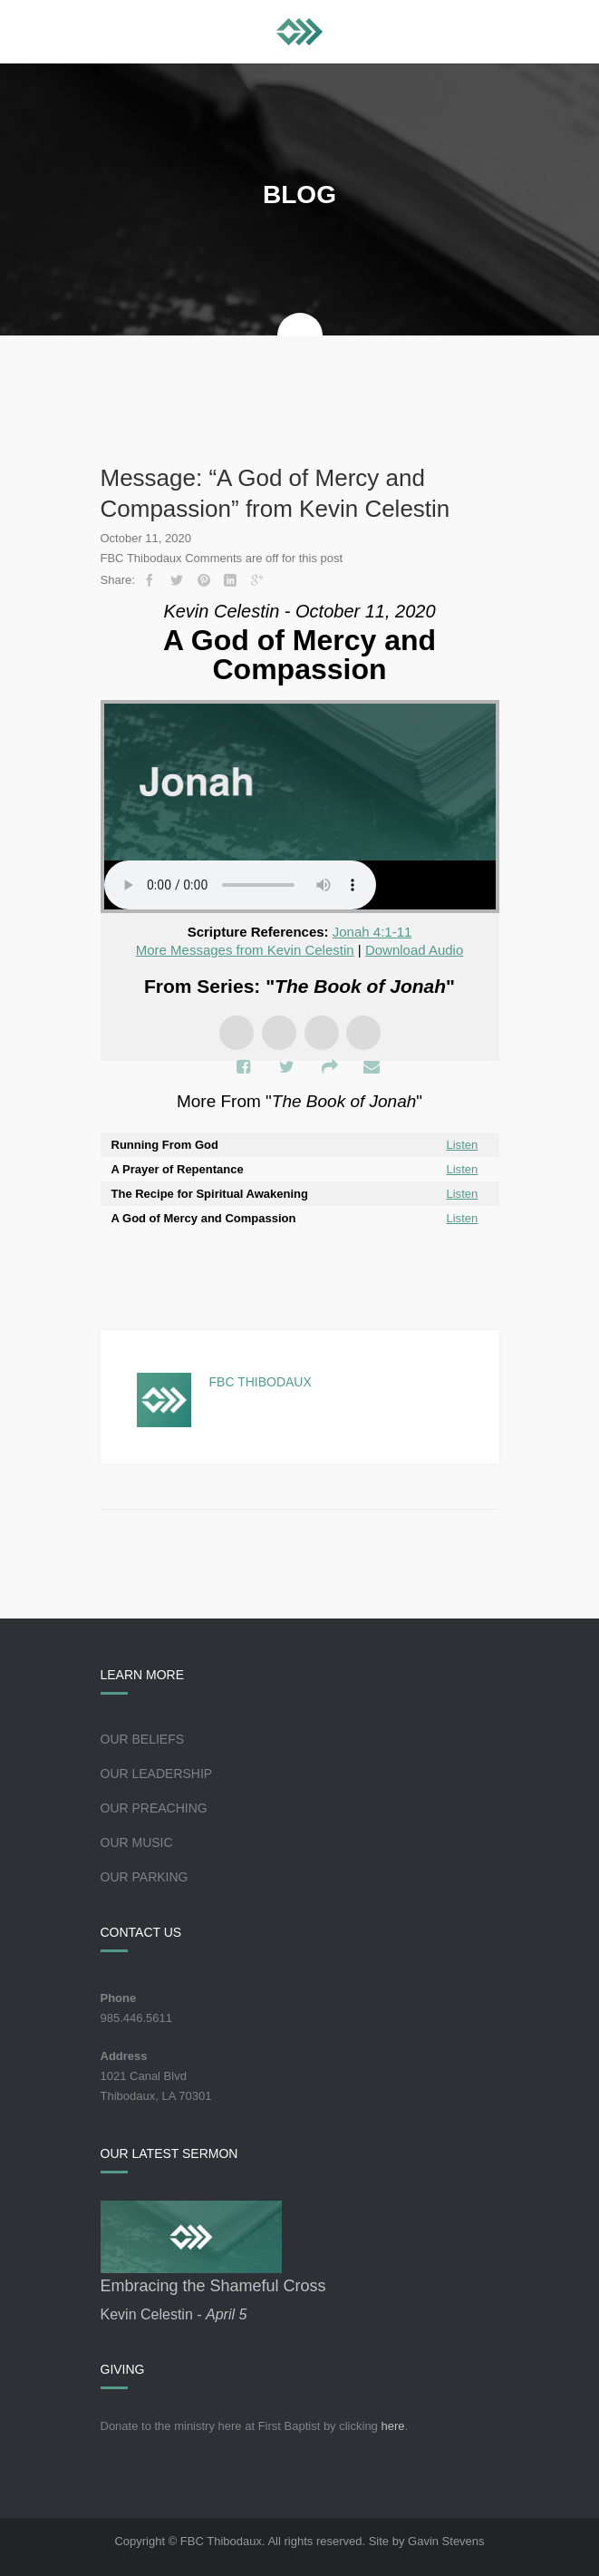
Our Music (137, 1842)
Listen (462, 1145)
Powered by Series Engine (300, 1267)
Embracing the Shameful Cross (213, 2286)
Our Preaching (154, 1808)
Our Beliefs (143, 1739)
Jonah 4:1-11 (372, 931)
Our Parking (144, 1877)
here (392, 2426)
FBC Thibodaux (260, 1382)
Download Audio (414, 949)
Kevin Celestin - (174, 2314)
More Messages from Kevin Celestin (245, 949)
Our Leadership (157, 1773)
